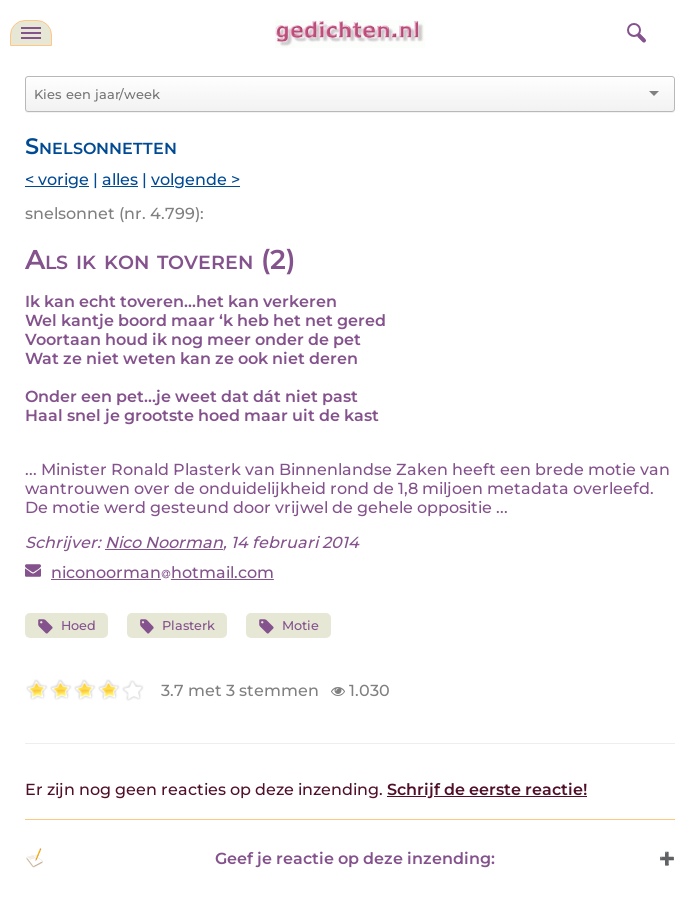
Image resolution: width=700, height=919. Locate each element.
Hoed (66, 626)
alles (120, 179)
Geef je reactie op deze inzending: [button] (260, 858)
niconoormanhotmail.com (162, 572)
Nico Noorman (164, 542)
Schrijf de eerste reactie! (487, 789)
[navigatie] (31, 33)
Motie (288, 626)
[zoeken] (634, 30)
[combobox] (338, 94)
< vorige (57, 179)
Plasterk (177, 626)
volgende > (195, 179)
